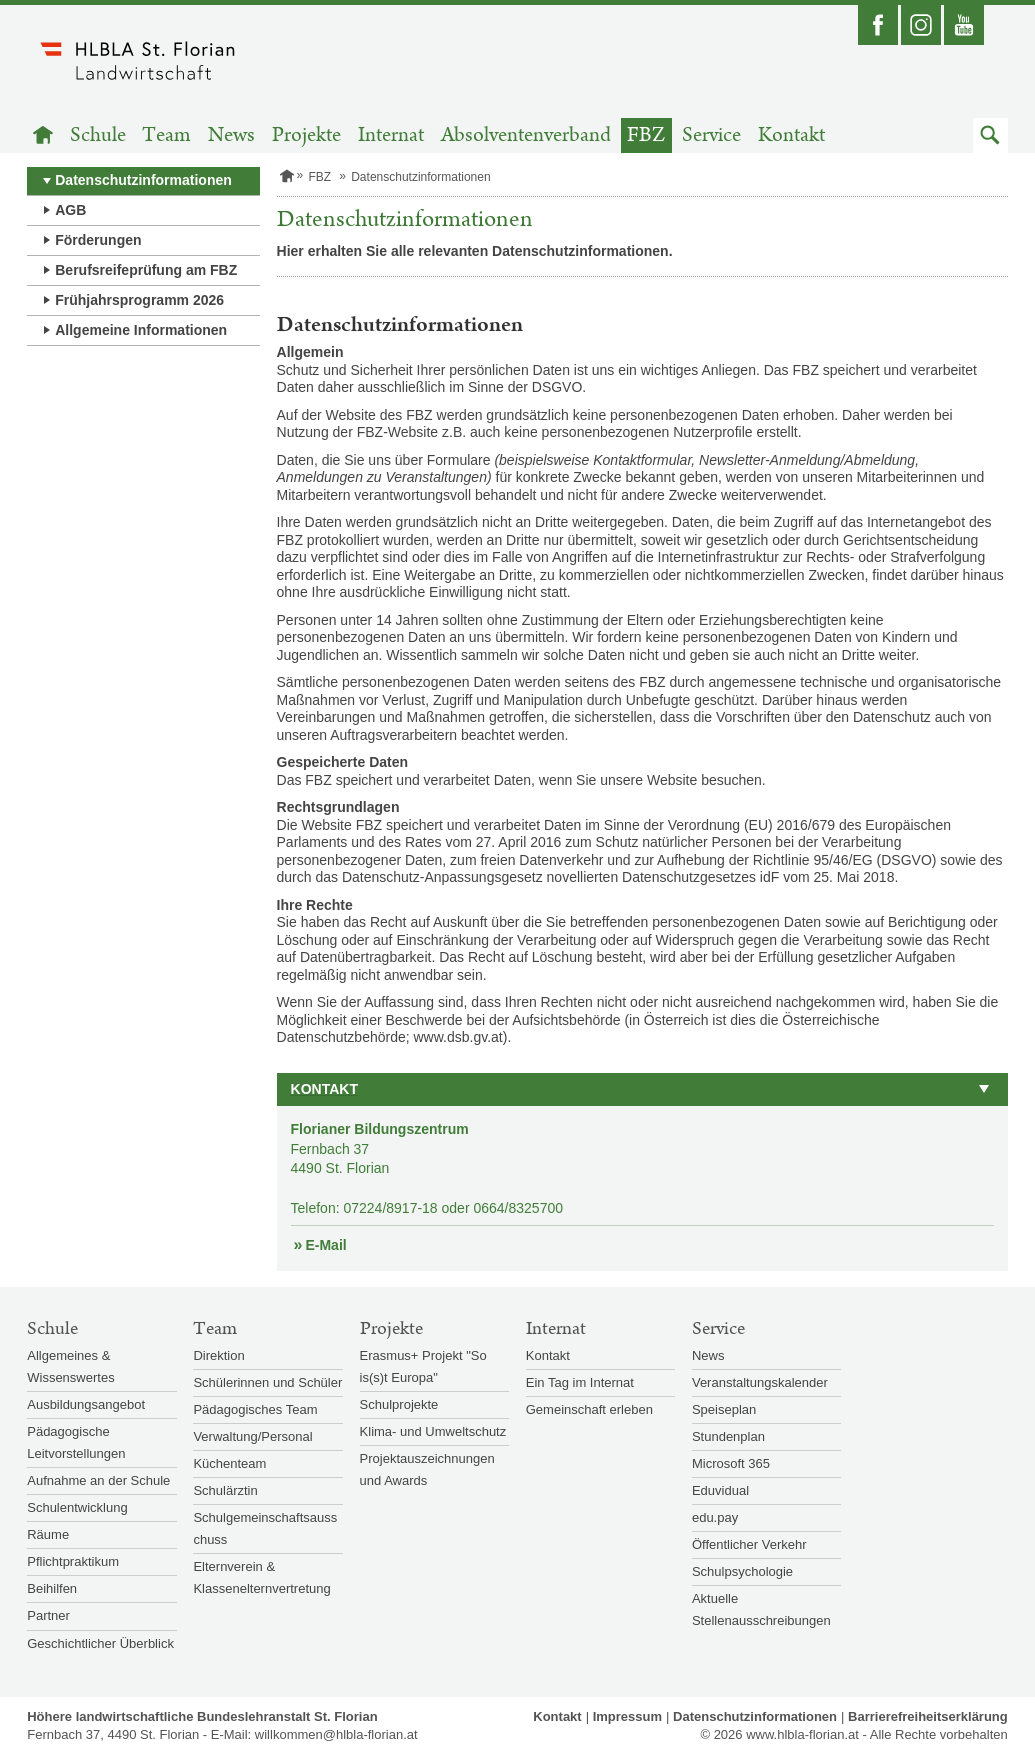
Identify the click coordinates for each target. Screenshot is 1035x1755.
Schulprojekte (399, 1404)
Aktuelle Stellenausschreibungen (761, 1609)
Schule (98, 135)
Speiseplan (724, 1409)
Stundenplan (728, 1436)
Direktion (218, 1355)
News (231, 135)
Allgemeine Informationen (141, 330)
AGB (70, 210)
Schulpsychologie (742, 1571)
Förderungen (98, 240)
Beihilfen (52, 1588)
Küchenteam (229, 1463)
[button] (990, 135)
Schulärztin (225, 1490)
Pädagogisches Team (255, 1409)
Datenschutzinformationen (143, 180)
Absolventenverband (526, 135)
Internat (391, 135)
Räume (48, 1534)
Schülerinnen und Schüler (267, 1382)
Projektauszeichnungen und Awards (427, 1469)
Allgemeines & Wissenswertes (70, 1366)
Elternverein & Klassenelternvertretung (261, 1577)
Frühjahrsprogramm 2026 (139, 300)
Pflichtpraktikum (73, 1561)
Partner (48, 1615)
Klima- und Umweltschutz (433, 1431)
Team (166, 135)
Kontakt (791, 135)
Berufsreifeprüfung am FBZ (146, 270)
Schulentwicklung (77, 1507)
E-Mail (325, 1245)
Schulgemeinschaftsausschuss (265, 1528)
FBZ (646, 135)
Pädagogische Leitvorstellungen (76, 1442)
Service (711, 135)
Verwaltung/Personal (252, 1436)
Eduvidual (720, 1490)
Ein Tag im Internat (580, 1382)
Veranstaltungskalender (760, 1382)
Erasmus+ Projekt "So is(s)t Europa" (423, 1366)
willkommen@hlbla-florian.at (336, 1734)
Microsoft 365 (731, 1463)
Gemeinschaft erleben (589, 1409)
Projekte (306, 135)
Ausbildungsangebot (86, 1404)
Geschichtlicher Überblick (100, 1643)
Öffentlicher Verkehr (749, 1544)
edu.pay (715, 1517)
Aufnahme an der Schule (98, 1480)
